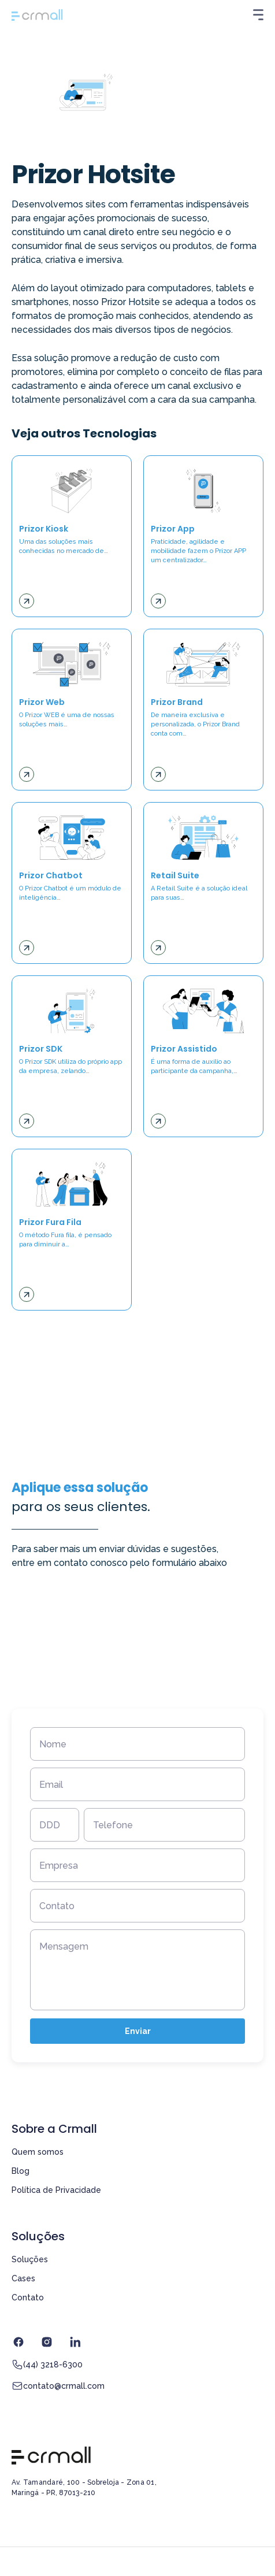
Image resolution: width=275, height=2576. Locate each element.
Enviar (138, 2031)
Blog (20, 2171)
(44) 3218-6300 (47, 2364)
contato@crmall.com (58, 2386)
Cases (23, 2278)
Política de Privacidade (56, 2190)
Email (51, 1784)
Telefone (113, 1825)
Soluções (30, 2259)
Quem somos (38, 2151)
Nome (52, 1744)
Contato (57, 1906)
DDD (49, 1825)
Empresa (58, 1865)
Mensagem (63, 1946)
